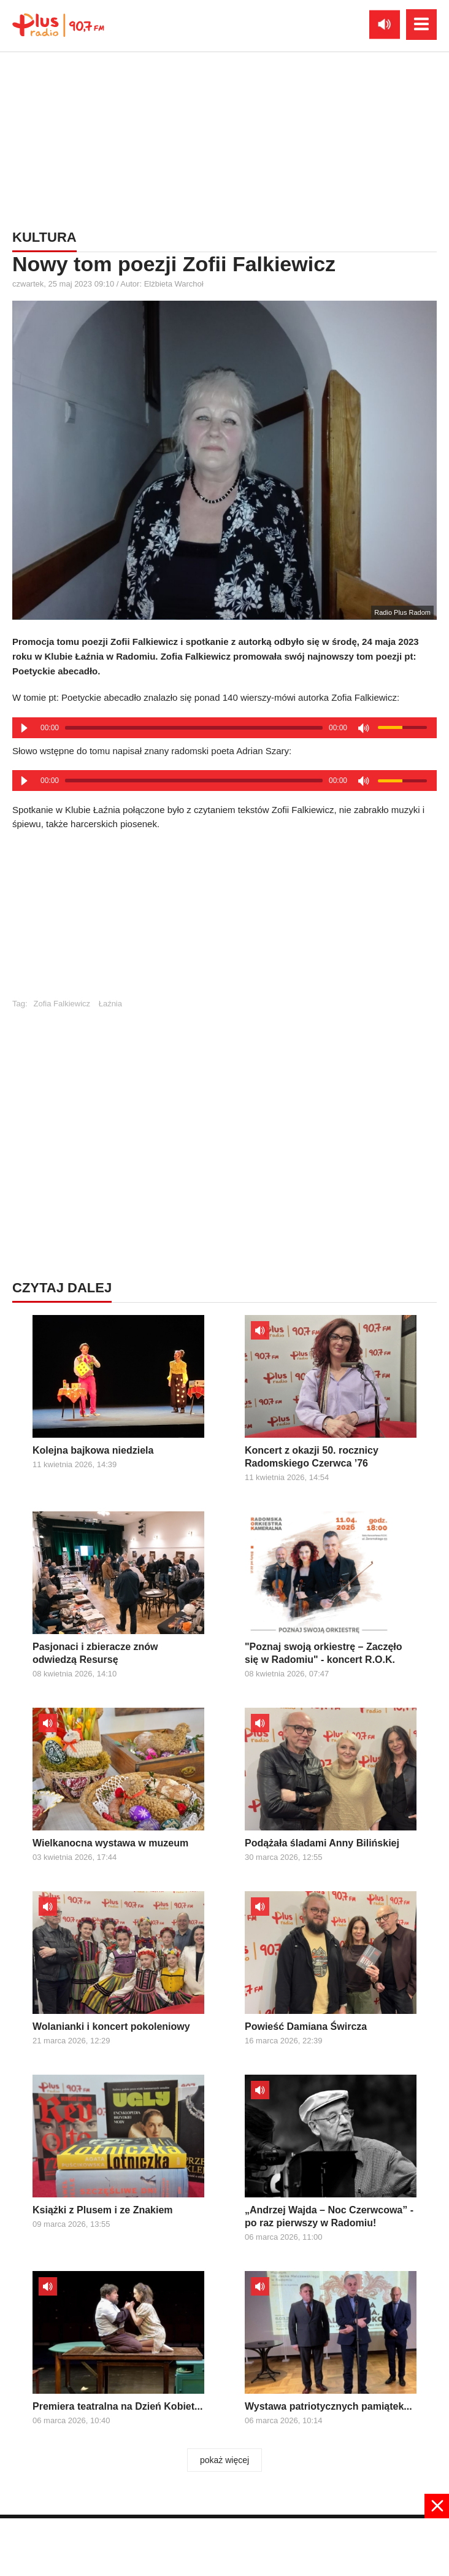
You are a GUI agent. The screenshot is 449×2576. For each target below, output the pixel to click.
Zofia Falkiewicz (62, 1003)
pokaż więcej (224, 2460)
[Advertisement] (224, 920)
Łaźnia (110, 1003)
